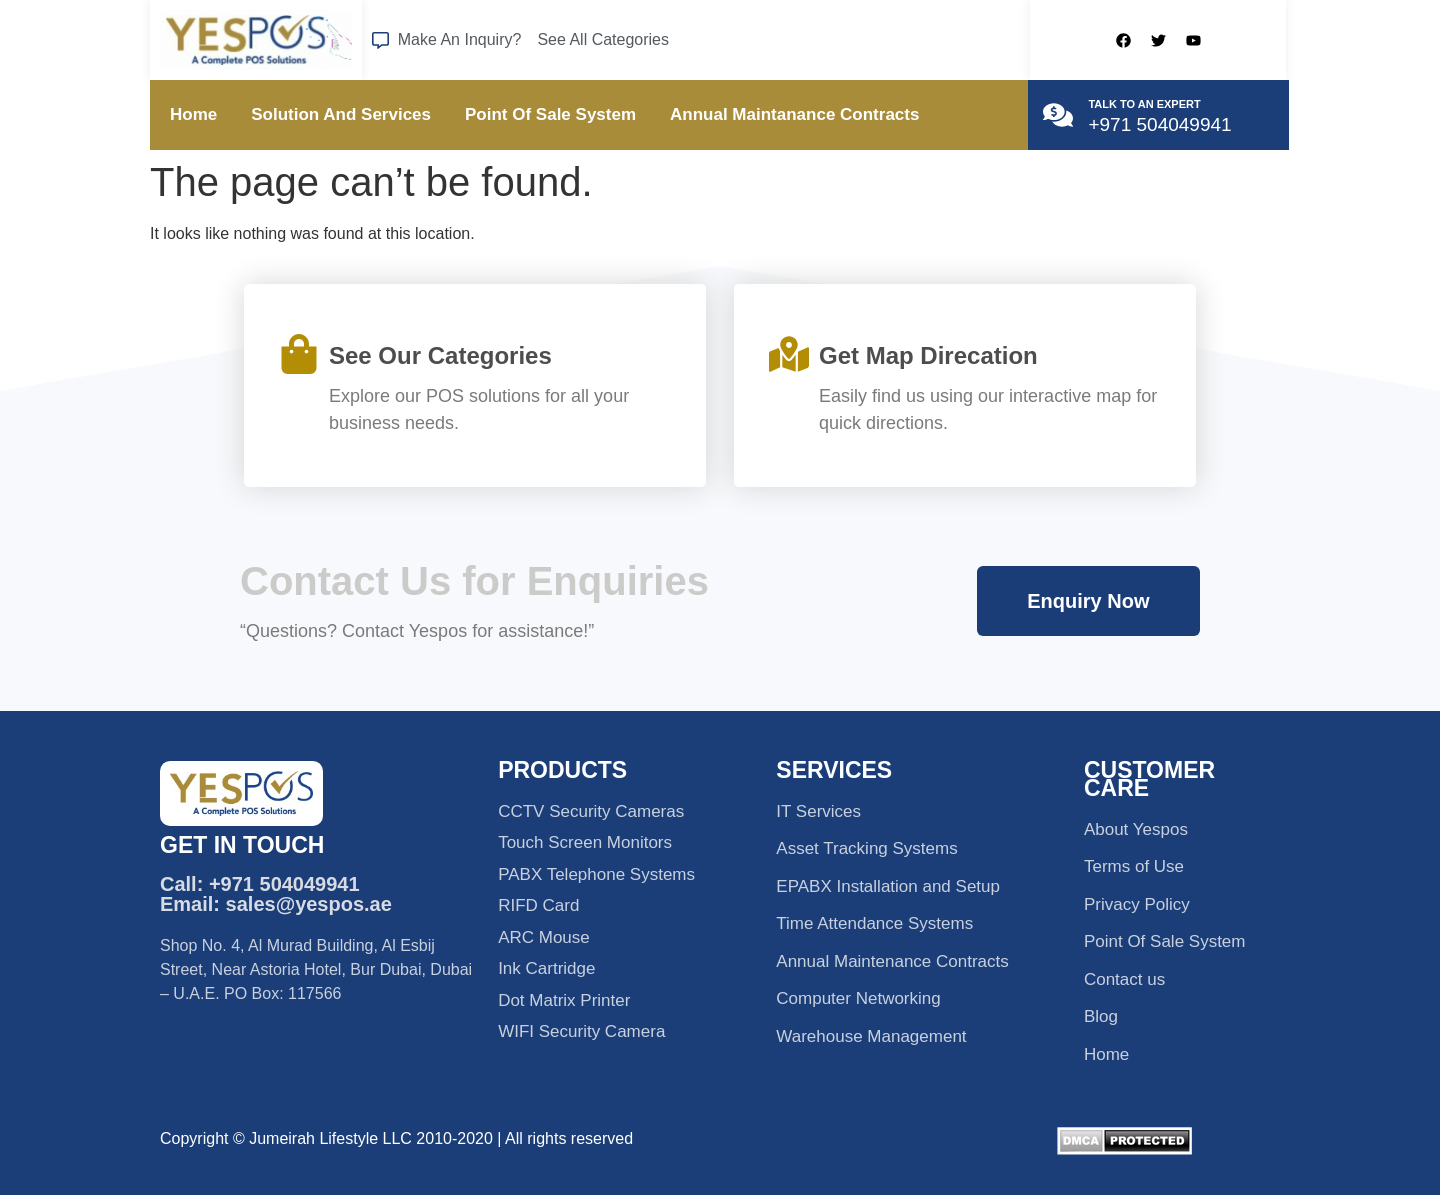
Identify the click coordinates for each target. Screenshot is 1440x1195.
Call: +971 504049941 (260, 884)
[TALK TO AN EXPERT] (1058, 115)
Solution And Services (341, 114)
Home (193, 114)
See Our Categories (440, 355)
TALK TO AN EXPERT (1144, 104)
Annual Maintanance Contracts (794, 114)
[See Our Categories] (299, 354)
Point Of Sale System (550, 114)
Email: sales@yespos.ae (276, 904)
